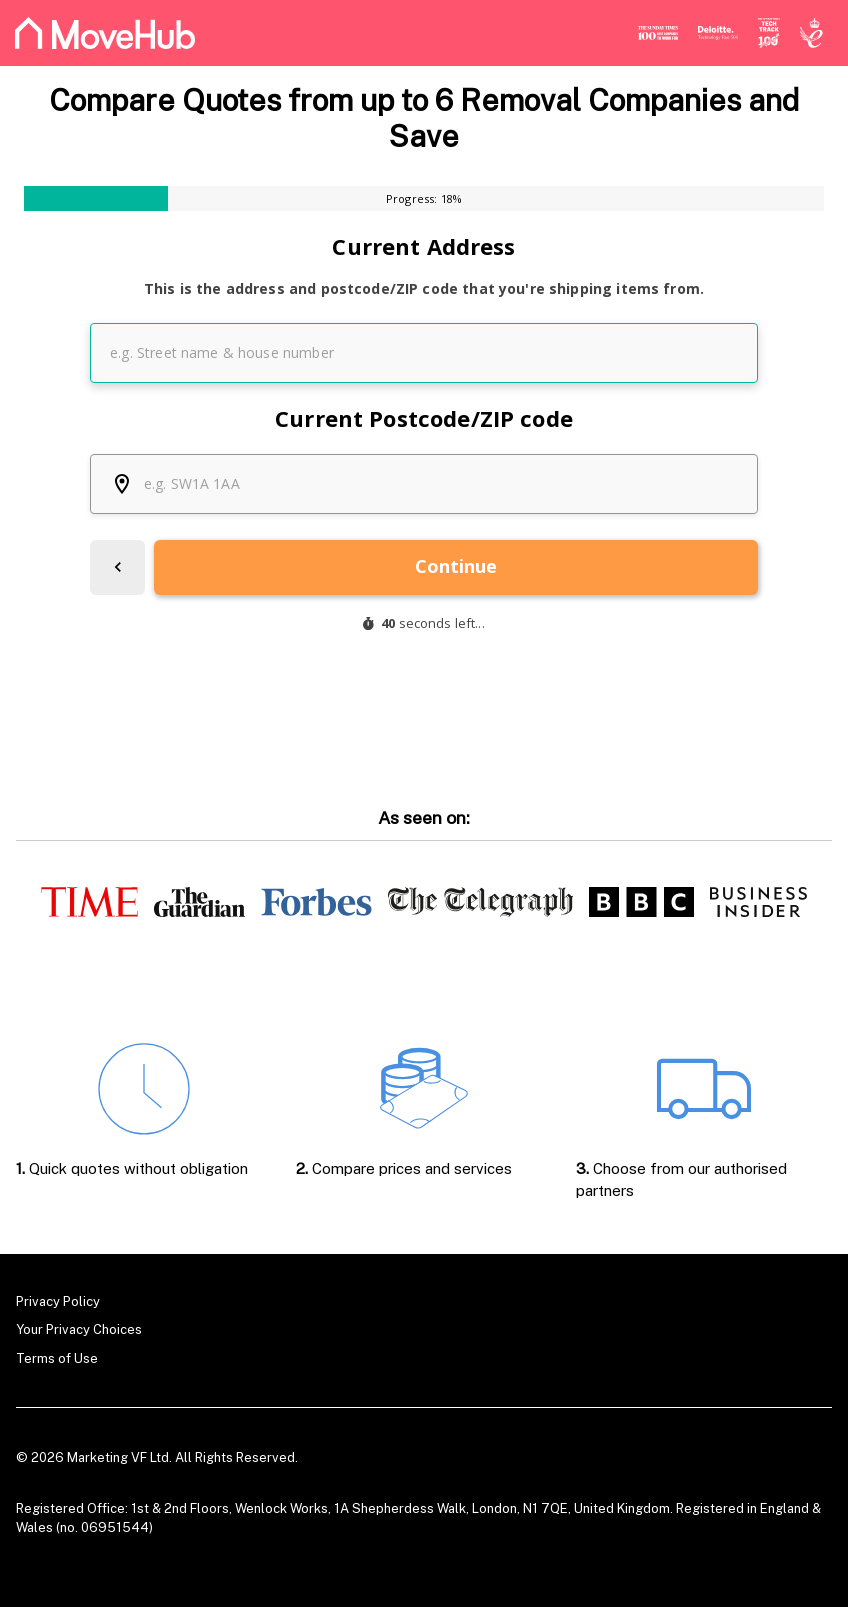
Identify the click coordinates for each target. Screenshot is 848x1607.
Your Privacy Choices (79, 1329)
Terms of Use (57, 1358)
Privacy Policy (58, 1301)
